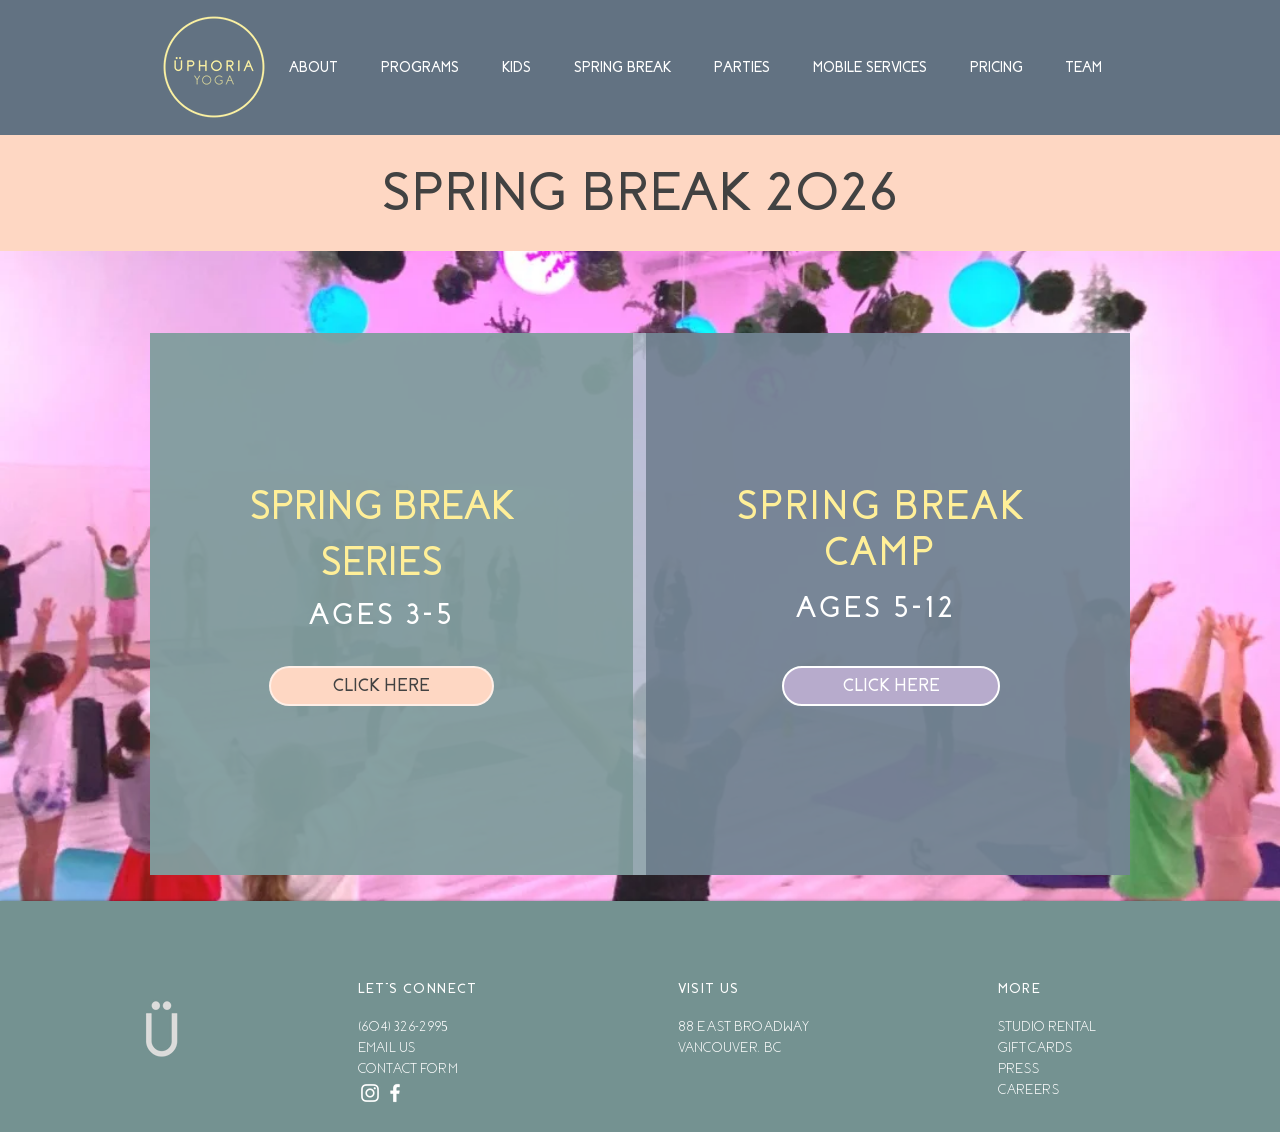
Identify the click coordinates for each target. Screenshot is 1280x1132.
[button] (322, 67)
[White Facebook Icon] (395, 1093)
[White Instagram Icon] (370, 1093)
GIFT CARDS (1035, 1047)
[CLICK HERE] (381, 686)
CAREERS (1029, 1089)
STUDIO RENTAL (1047, 1026)
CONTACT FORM (408, 1068)
